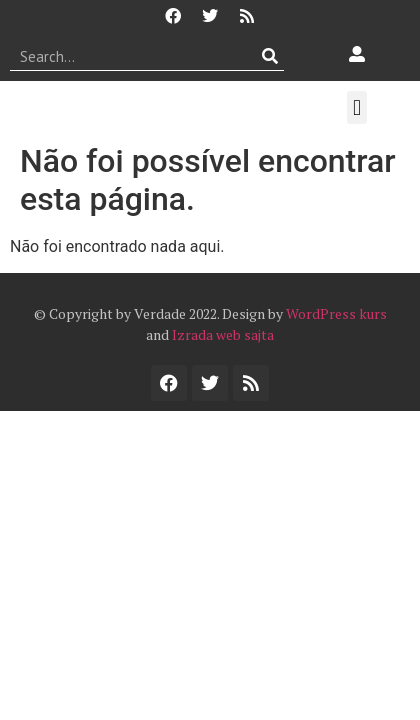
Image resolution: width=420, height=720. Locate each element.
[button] (356, 107)
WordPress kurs (336, 313)
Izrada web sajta (223, 334)
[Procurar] (269, 56)
